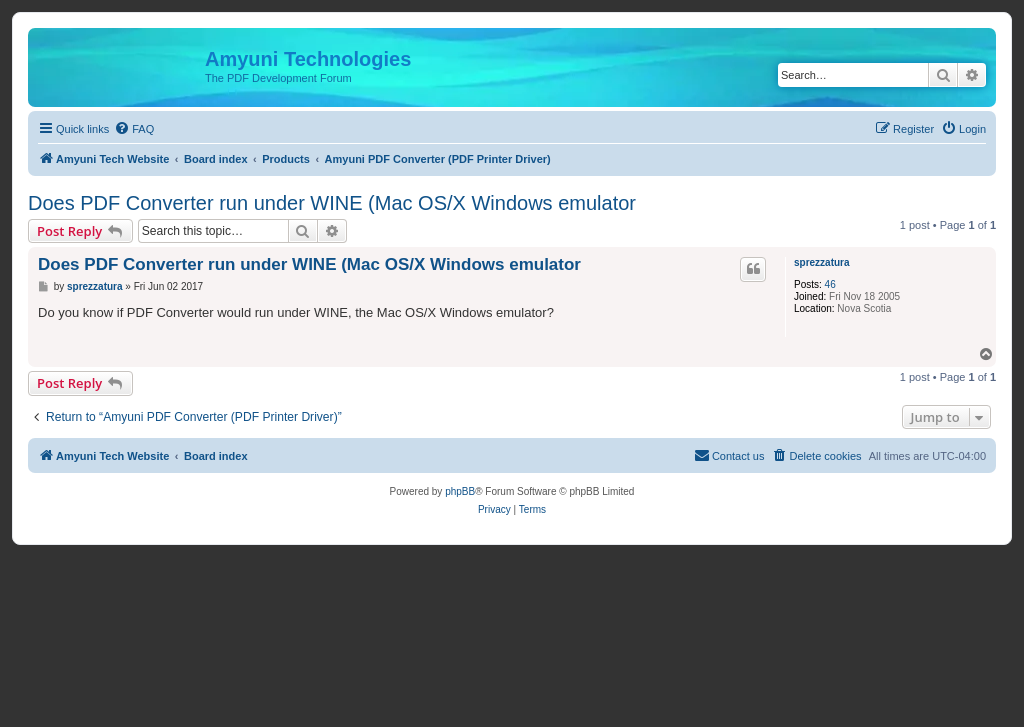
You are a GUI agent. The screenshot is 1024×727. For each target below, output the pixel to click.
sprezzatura (822, 262)
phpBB (460, 491)
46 (830, 284)
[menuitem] (134, 129)
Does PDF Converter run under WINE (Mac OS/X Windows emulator (332, 203)
